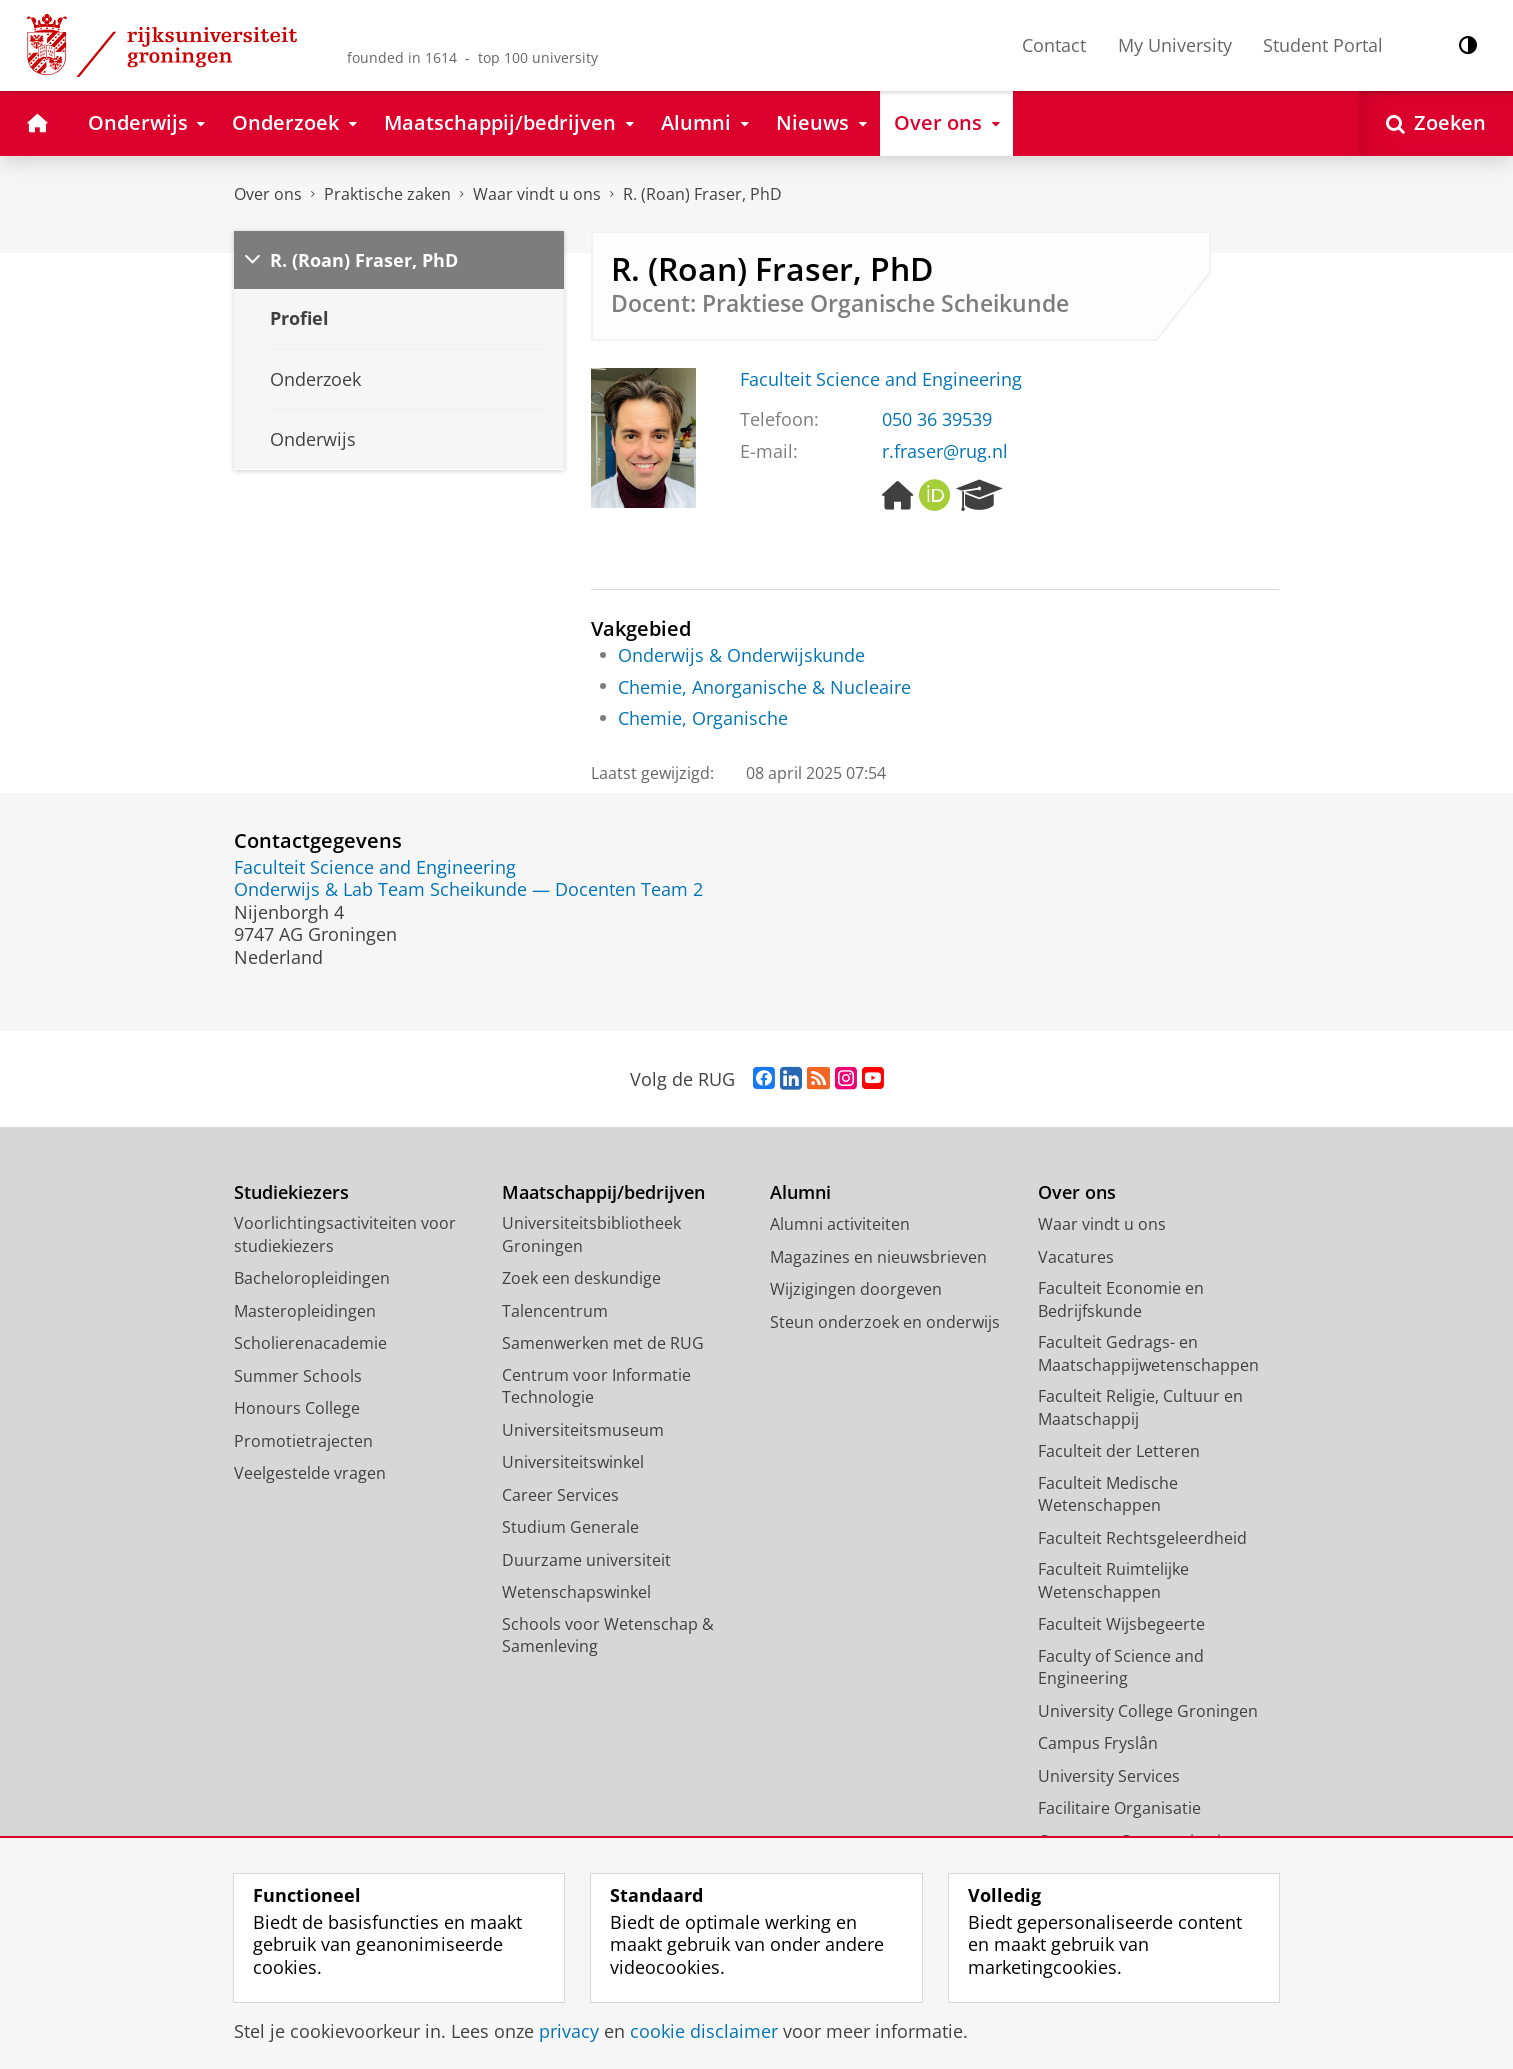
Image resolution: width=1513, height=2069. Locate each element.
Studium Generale (570, 1527)
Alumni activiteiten (840, 1224)
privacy (569, 2031)
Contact (1054, 45)
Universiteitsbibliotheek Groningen (591, 1234)
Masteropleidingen (305, 1311)
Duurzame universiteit (586, 1560)
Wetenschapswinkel (576, 1592)
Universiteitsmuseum (583, 1430)
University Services (1109, 1776)
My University (1175, 45)
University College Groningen (1148, 1711)
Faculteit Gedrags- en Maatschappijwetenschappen (1148, 1353)
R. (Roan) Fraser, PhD (702, 194)
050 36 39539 (937, 419)
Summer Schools (298, 1376)
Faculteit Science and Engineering (881, 379)
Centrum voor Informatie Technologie (596, 1386)
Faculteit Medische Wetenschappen (1108, 1494)
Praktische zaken (387, 194)
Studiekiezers (291, 1192)
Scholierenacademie (310, 1343)
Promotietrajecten (303, 1441)
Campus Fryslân (1098, 1743)
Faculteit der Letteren (1119, 1451)
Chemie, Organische (703, 718)
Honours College (297, 1408)
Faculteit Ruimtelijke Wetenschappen (1113, 1580)
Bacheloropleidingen (312, 1278)
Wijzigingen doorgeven (856, 1289)
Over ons (268, 194)
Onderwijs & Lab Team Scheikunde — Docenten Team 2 (468, 889)
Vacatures (1076, 1257)
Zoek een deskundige (581, 1278)
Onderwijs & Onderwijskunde (741, 655)
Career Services (560, 1495)
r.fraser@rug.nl (945, 451)
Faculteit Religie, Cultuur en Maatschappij (1140, 1407)
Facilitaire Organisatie (1119, 1808)
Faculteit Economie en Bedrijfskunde (1121, 1299)
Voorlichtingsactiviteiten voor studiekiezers (345, 1234)
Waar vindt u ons (537, 194)
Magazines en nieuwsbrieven (878, 1257)
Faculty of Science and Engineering (1121, 1667)
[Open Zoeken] (1436, 123)
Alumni (800, 1192)
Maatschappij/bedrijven (603, 1192)
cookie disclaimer (704, 2031)
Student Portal (1323, 45)
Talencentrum (555, 1311)
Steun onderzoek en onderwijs (885, 1322)
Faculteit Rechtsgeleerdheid (1142, 1538)
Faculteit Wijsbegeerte (1121, 1624)
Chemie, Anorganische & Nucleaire (764, 687)
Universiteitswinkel (573, 1462)
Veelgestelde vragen (310, 1473)
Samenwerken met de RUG (603, 1343)
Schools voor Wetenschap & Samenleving (608, 1635)
